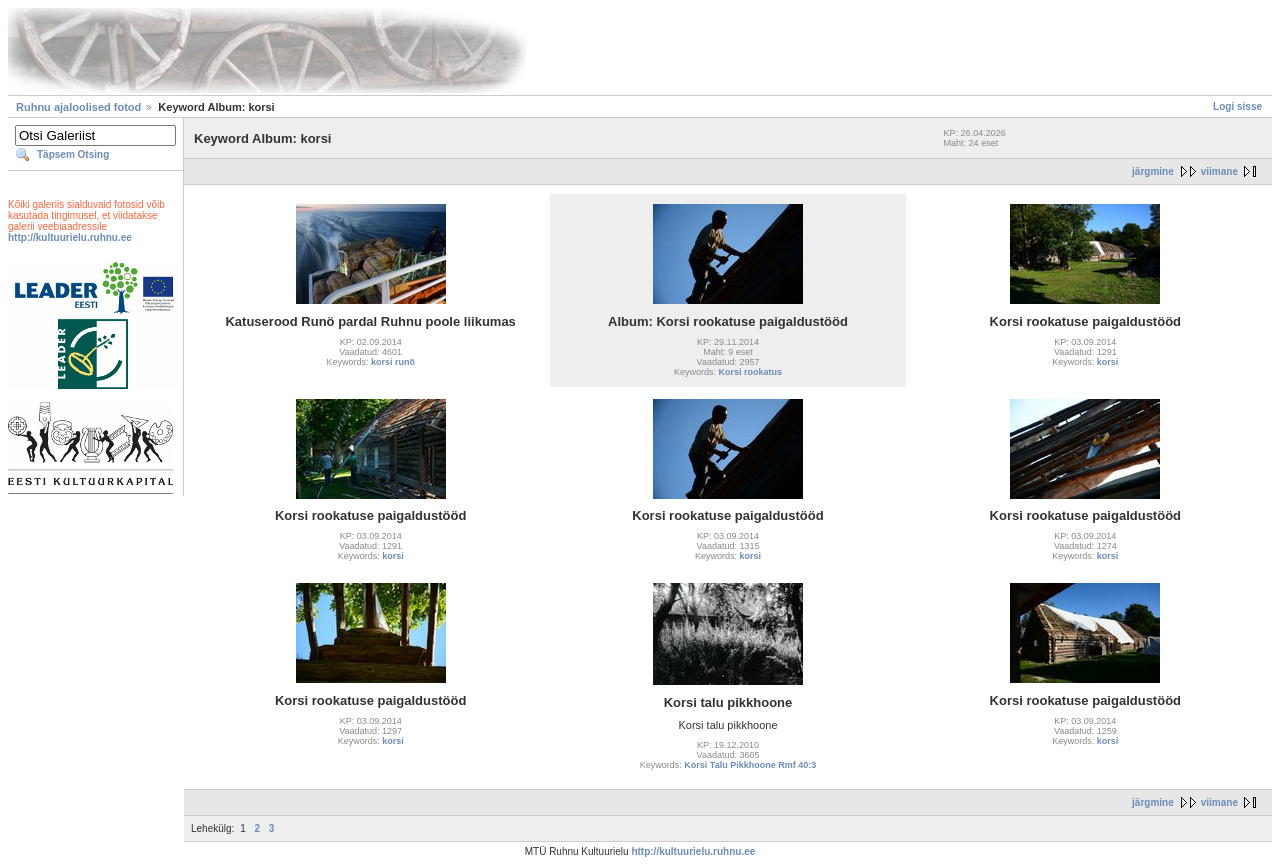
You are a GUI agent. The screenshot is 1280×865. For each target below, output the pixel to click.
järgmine (1153, 171)
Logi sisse (1237, 106)
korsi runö (393, 362)
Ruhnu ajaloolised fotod (78, 107)
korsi (1108, 362)
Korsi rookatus (751, 372)
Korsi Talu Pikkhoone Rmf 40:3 (750, 765)
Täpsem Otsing (73, 154)
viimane (1219, 171)
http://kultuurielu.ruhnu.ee (70, 237)
